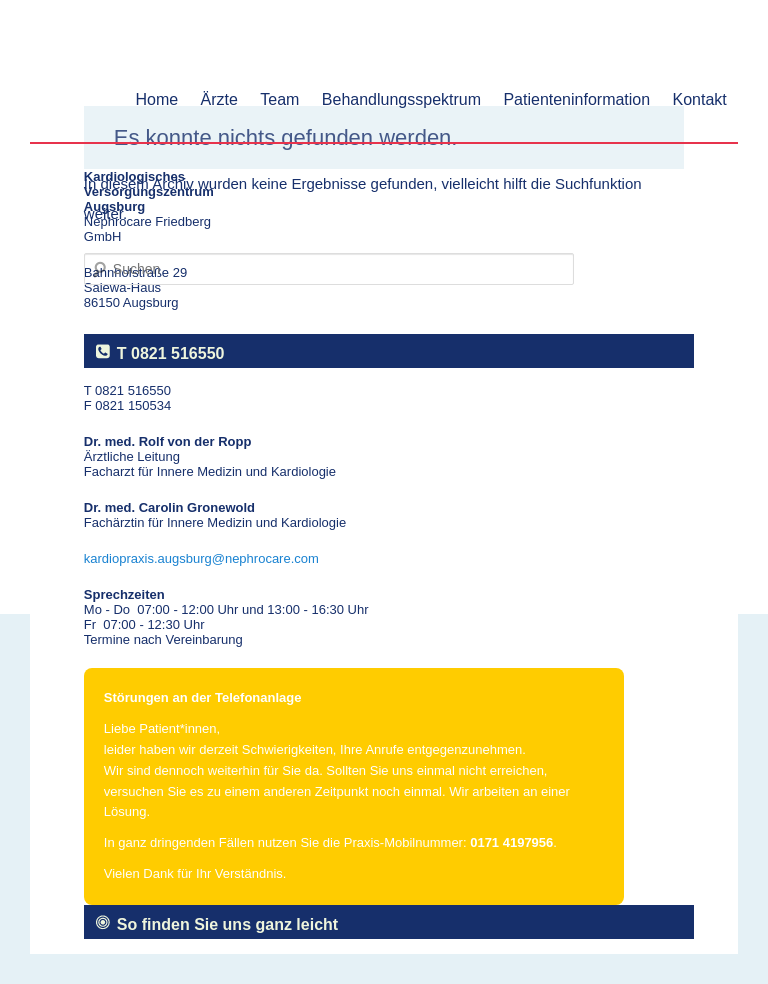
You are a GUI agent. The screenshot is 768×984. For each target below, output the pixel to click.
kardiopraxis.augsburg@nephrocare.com (201, 558)
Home (157, 99)
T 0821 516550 (171, 353)
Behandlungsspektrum (401, 99)
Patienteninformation (576, 99)
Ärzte (219, 99)
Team (279, 99)
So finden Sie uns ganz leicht (227, 924)
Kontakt (700, 99)
